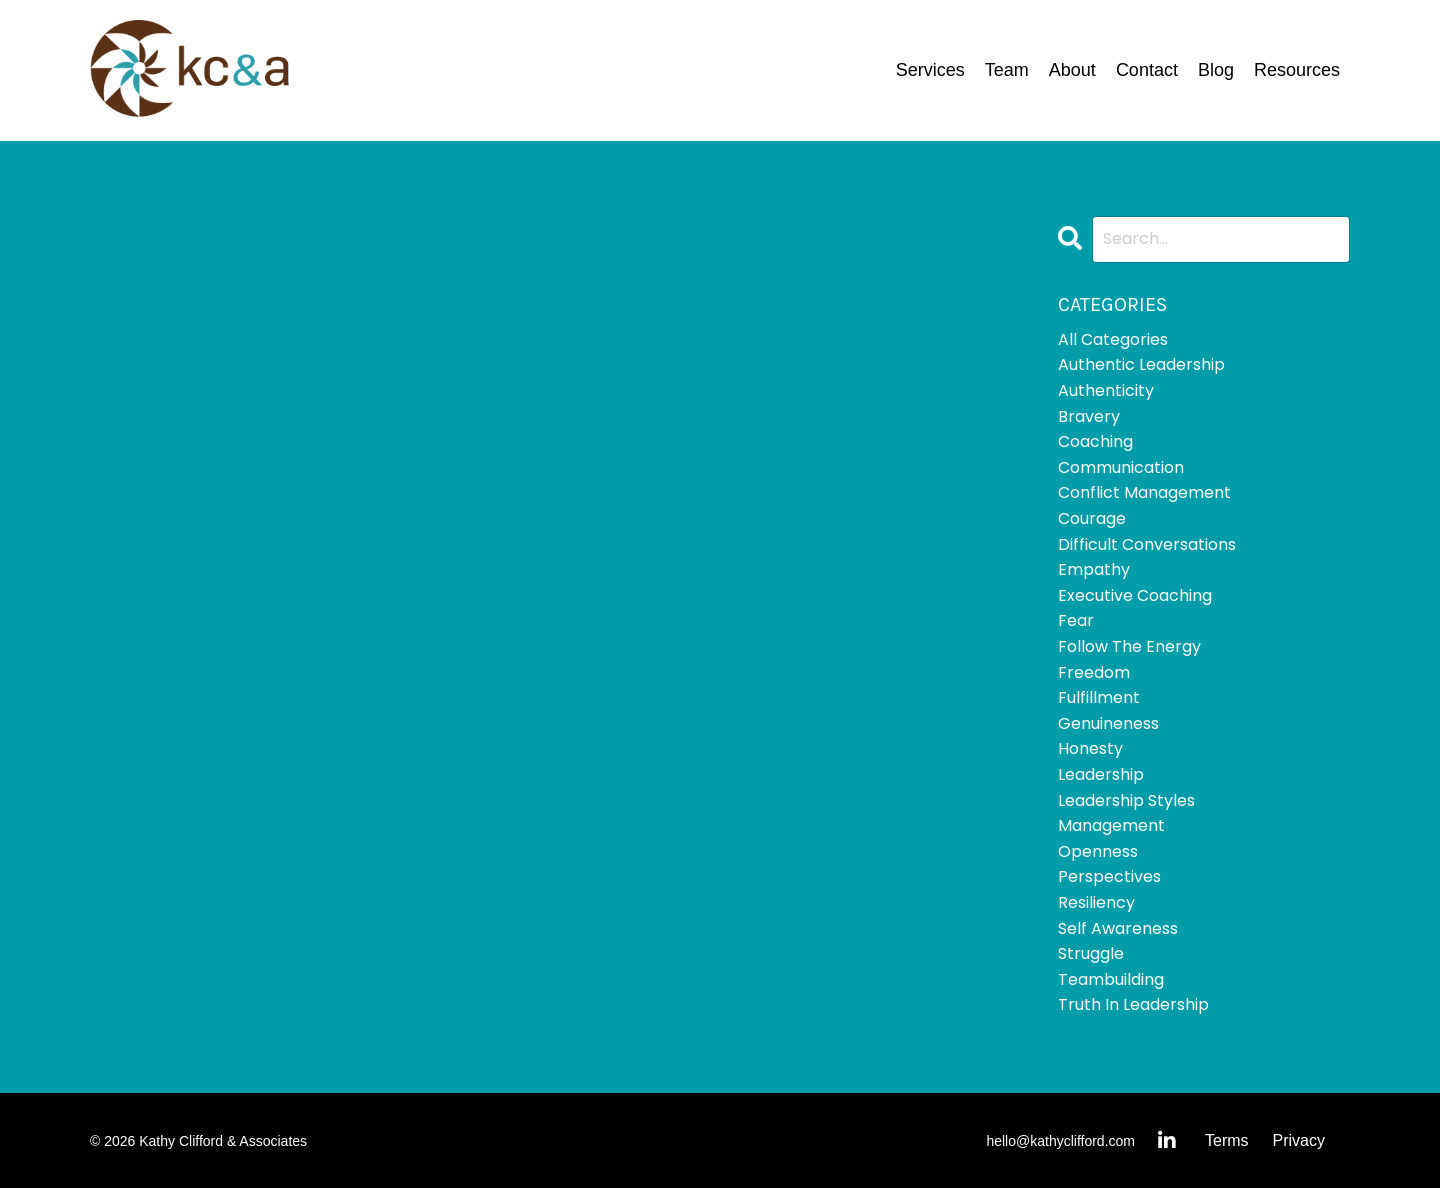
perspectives (1109, 876)
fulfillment (1099, 697)
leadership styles (1126, 800)
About (1072, 70)
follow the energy (1129, 646)
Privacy (1299, 1140)
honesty (1090, 748)
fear (1076, 620)
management (1111, 825)
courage (1092, 518)
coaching (1095, 441)
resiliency (1096, 902)
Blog (1216, 70)
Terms (1227, 1140)
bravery (1089, 416)
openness (1098, 851)
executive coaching (1135, 595)
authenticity (1106, 390)
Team (1007, 70)
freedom (1094, 672)
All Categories (1113, 339)
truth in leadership (1133, 1004)
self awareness (1118, 928)
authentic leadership (1141, 364)
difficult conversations (1147, 544)
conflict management (1144, 492)
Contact (1147, 70)
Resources (1297, 70)
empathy (1094, 569)
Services (930, 70)
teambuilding (1111, 979)
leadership (1101, 774)
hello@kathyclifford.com (1060, 1141)
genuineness (1108, 723)
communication (1121, 467)
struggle (1091, 953)
